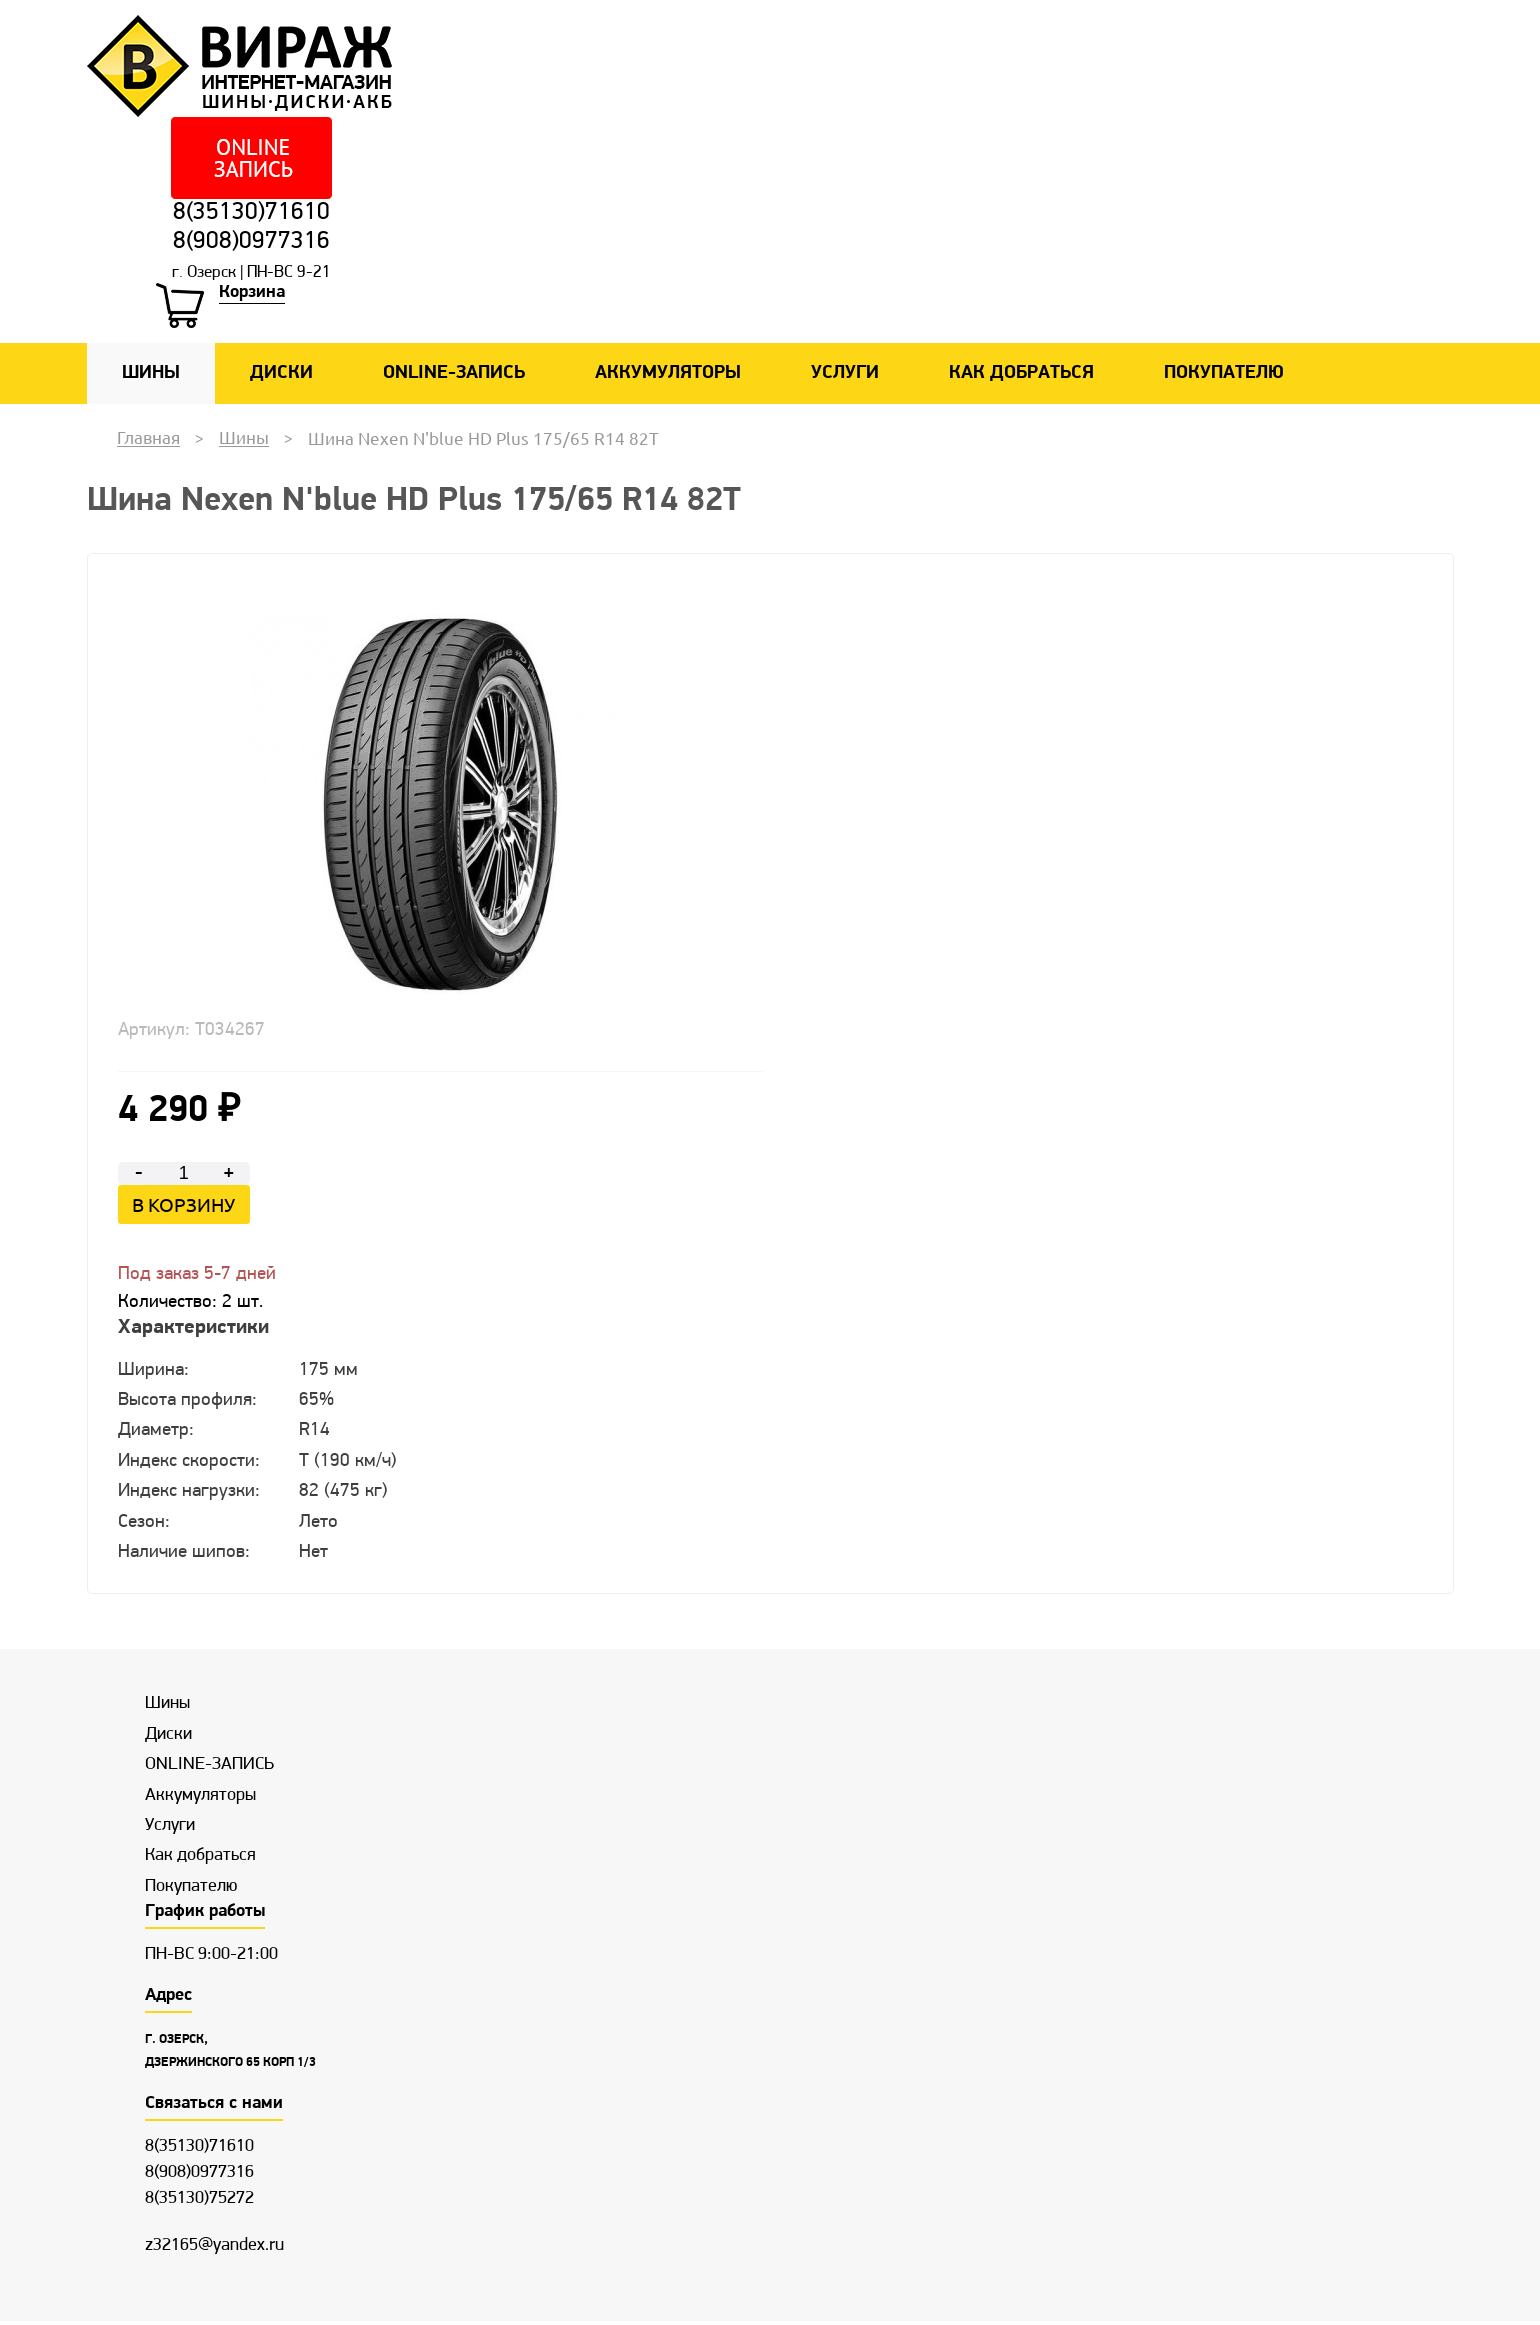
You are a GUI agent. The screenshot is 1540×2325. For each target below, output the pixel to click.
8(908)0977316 (251, 244)
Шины (151, 376)
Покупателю (1224, 376)
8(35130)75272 (199, 2202)
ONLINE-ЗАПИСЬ (454, 376)
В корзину (183, 1207)
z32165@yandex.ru (214, 2248)
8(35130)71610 (251, 213)
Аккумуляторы (668, 376)
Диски (281, 376)
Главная (148, 441)
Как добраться (1021, 376)
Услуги (845, 376)
